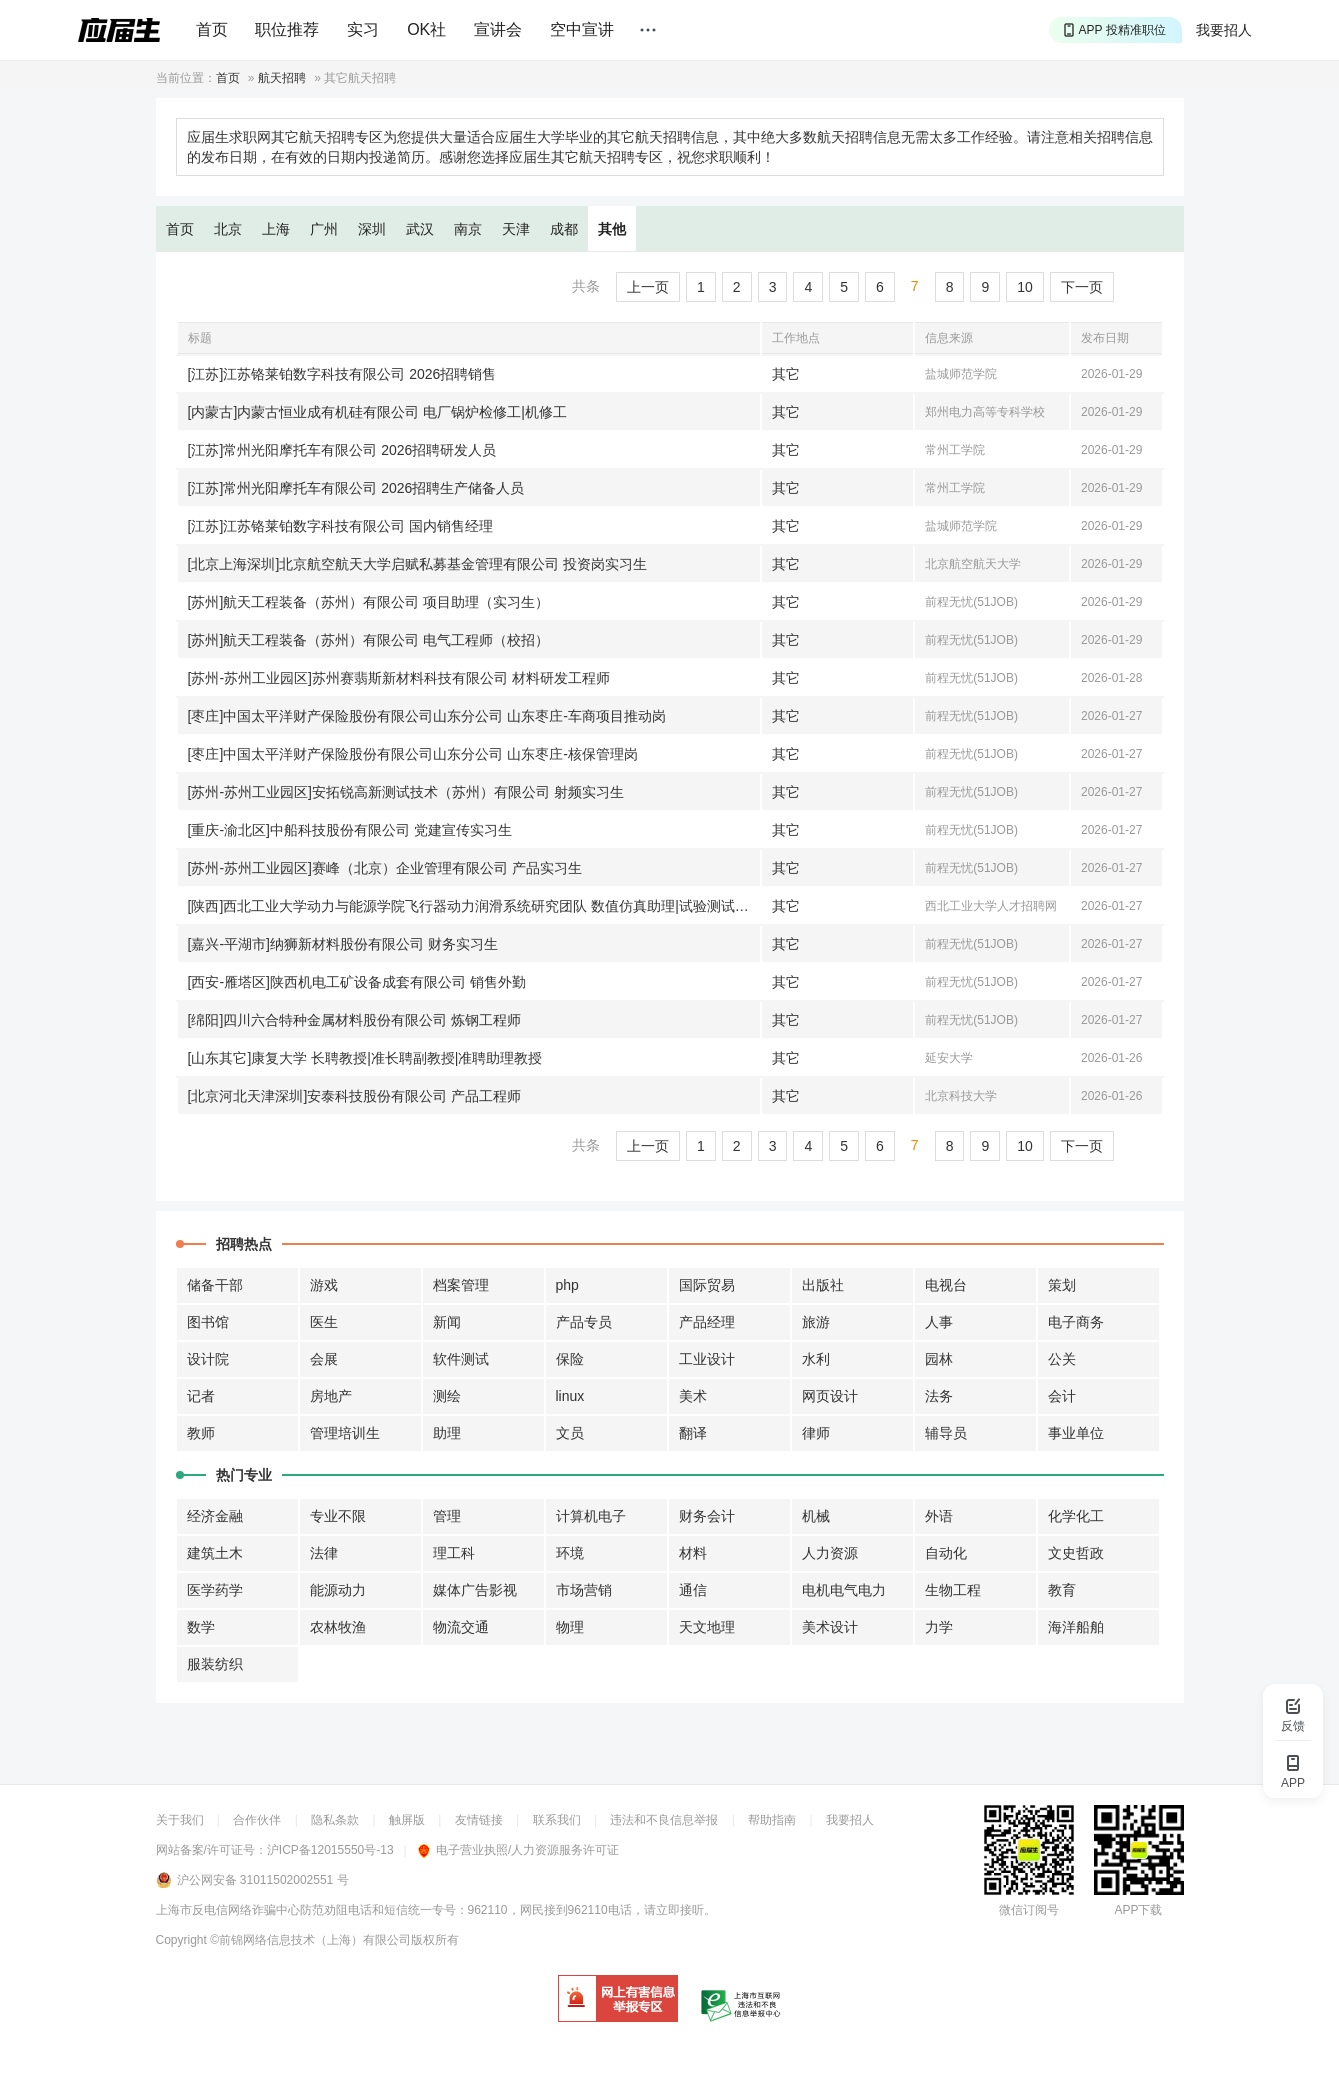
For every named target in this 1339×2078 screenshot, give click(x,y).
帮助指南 (772, 1820)
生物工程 (953, 1590)
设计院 (208, 1359)
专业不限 (338, 1516)
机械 (816, 1516)
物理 (570, 1627)
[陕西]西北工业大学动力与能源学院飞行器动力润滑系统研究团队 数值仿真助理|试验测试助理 (474, 906)
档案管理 (461, 1285)
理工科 (454, 1553)
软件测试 (461, 1359)
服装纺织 (215, 1664)
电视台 (946, 1285)
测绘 (447, 1396)
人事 (939, 1322)
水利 (816, 1359)
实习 (363, 29)
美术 (693, 1396)
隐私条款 (335, 1820)
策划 (1062, 1285)
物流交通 (461, 1627)
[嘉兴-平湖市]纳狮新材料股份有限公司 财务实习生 (343, 944)
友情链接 (479, 1820)
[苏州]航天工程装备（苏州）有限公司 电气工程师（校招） (369, 640)
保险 (570, 1359)
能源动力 (338, 1590)
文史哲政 (1076, 1553)
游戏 (324, 1285)
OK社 (426, 29)
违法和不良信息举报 (664, 1820)
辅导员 (946, 1433)
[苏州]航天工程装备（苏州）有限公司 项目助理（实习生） (369, 602)
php (567, 1285)
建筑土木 (215, 1553)
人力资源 (830, 1553)
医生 (324, 1322)
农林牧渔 (338, 1627)
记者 (201, 1396)
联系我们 (557, 1820)
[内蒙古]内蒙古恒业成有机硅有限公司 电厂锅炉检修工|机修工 (377, 412)
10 (1025, 287)
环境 (570, 1553)
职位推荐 (287, 29)
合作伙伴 (257, 1820)
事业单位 (1076, 1433)
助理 (447, 1433)
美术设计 (830, 1627)
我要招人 (1224, 30)
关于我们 (180, 1820)
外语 (939, 1516)
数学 (201, 1627)
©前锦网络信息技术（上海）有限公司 (310, 1940)
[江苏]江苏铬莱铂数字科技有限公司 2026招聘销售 (342, 374)
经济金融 (215, 1516)
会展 (324, 1359)
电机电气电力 (844, 1590)
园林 (939, 1359)
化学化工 (1076, 1516)
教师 (201, 1433)
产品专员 (584, 1322)
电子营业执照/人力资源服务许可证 (518, 1850)
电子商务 (1076, 1322)
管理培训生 (345, 1433)
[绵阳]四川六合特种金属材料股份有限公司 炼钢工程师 (355, 1020)
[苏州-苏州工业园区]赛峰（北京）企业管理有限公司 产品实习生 (385, 868)
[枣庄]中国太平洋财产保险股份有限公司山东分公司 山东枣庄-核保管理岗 (413, 754)
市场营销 (584, 1590)
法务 (939, 1396)
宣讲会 (498, 29)
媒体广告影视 (475, 1590)
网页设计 (830, 1396)
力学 (939, 1627)
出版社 (823, 1285)
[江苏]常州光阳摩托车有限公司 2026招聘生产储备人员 (356, 488)
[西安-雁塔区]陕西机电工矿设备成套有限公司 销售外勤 (357, 982)
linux (570, 1396)
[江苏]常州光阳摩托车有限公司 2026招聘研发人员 (342, 450)
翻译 (693, 1433)
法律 (324, 1553)
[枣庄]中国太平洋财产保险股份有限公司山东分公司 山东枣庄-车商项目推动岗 (427, 716)
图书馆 (208, 1322)
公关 (1062, 1359)
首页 (212, 29)
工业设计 (707, 1359)
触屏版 (407, 1820)
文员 (570, 1433)
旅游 (816, 1322)
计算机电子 (591, 1516)
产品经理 (707, 1322)
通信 (693, 1590)
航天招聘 (282, 78)
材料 (693, 1553)
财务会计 (707, 1516)
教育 (1062, 1590)
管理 (447, 1516)
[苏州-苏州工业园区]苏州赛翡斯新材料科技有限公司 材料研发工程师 (399, 678)
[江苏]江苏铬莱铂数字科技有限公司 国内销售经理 (341, 526)
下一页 (1082, 287)
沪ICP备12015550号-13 (330, 1850)
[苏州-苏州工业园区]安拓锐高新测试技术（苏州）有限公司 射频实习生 (406, 792)
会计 (1062, 1396)
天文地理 (707, 1627)
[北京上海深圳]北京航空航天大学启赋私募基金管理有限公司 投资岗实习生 (418, 564)
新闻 (447, 1322)
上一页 (648, 287)
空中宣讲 (582, 29)
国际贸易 (707, 1285)
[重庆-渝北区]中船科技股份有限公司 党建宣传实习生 (350, 830)
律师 (816, 1433)
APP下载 (1138, 1910)
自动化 (946, 1553)
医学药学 (215, 1590)
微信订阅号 (1029, 1910)
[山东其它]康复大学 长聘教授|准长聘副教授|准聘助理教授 (365, 1058)
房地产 (331, 1396)
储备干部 (215, 1285)
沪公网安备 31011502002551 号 (263, 1880)
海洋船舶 (1076, 1627)
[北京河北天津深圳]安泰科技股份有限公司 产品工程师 (355, 1096)
